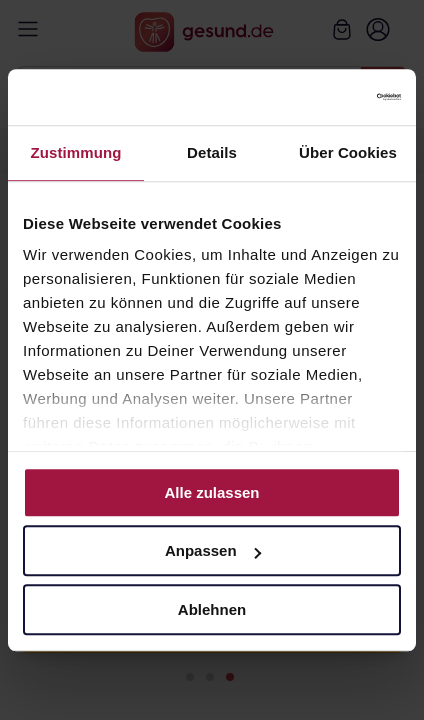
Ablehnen (212, 609)
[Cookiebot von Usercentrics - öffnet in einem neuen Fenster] (313, 97)
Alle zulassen (211, 492)
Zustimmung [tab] (76, 152)
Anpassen (213, 550)
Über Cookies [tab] (348, 152)
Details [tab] (212, 152)
